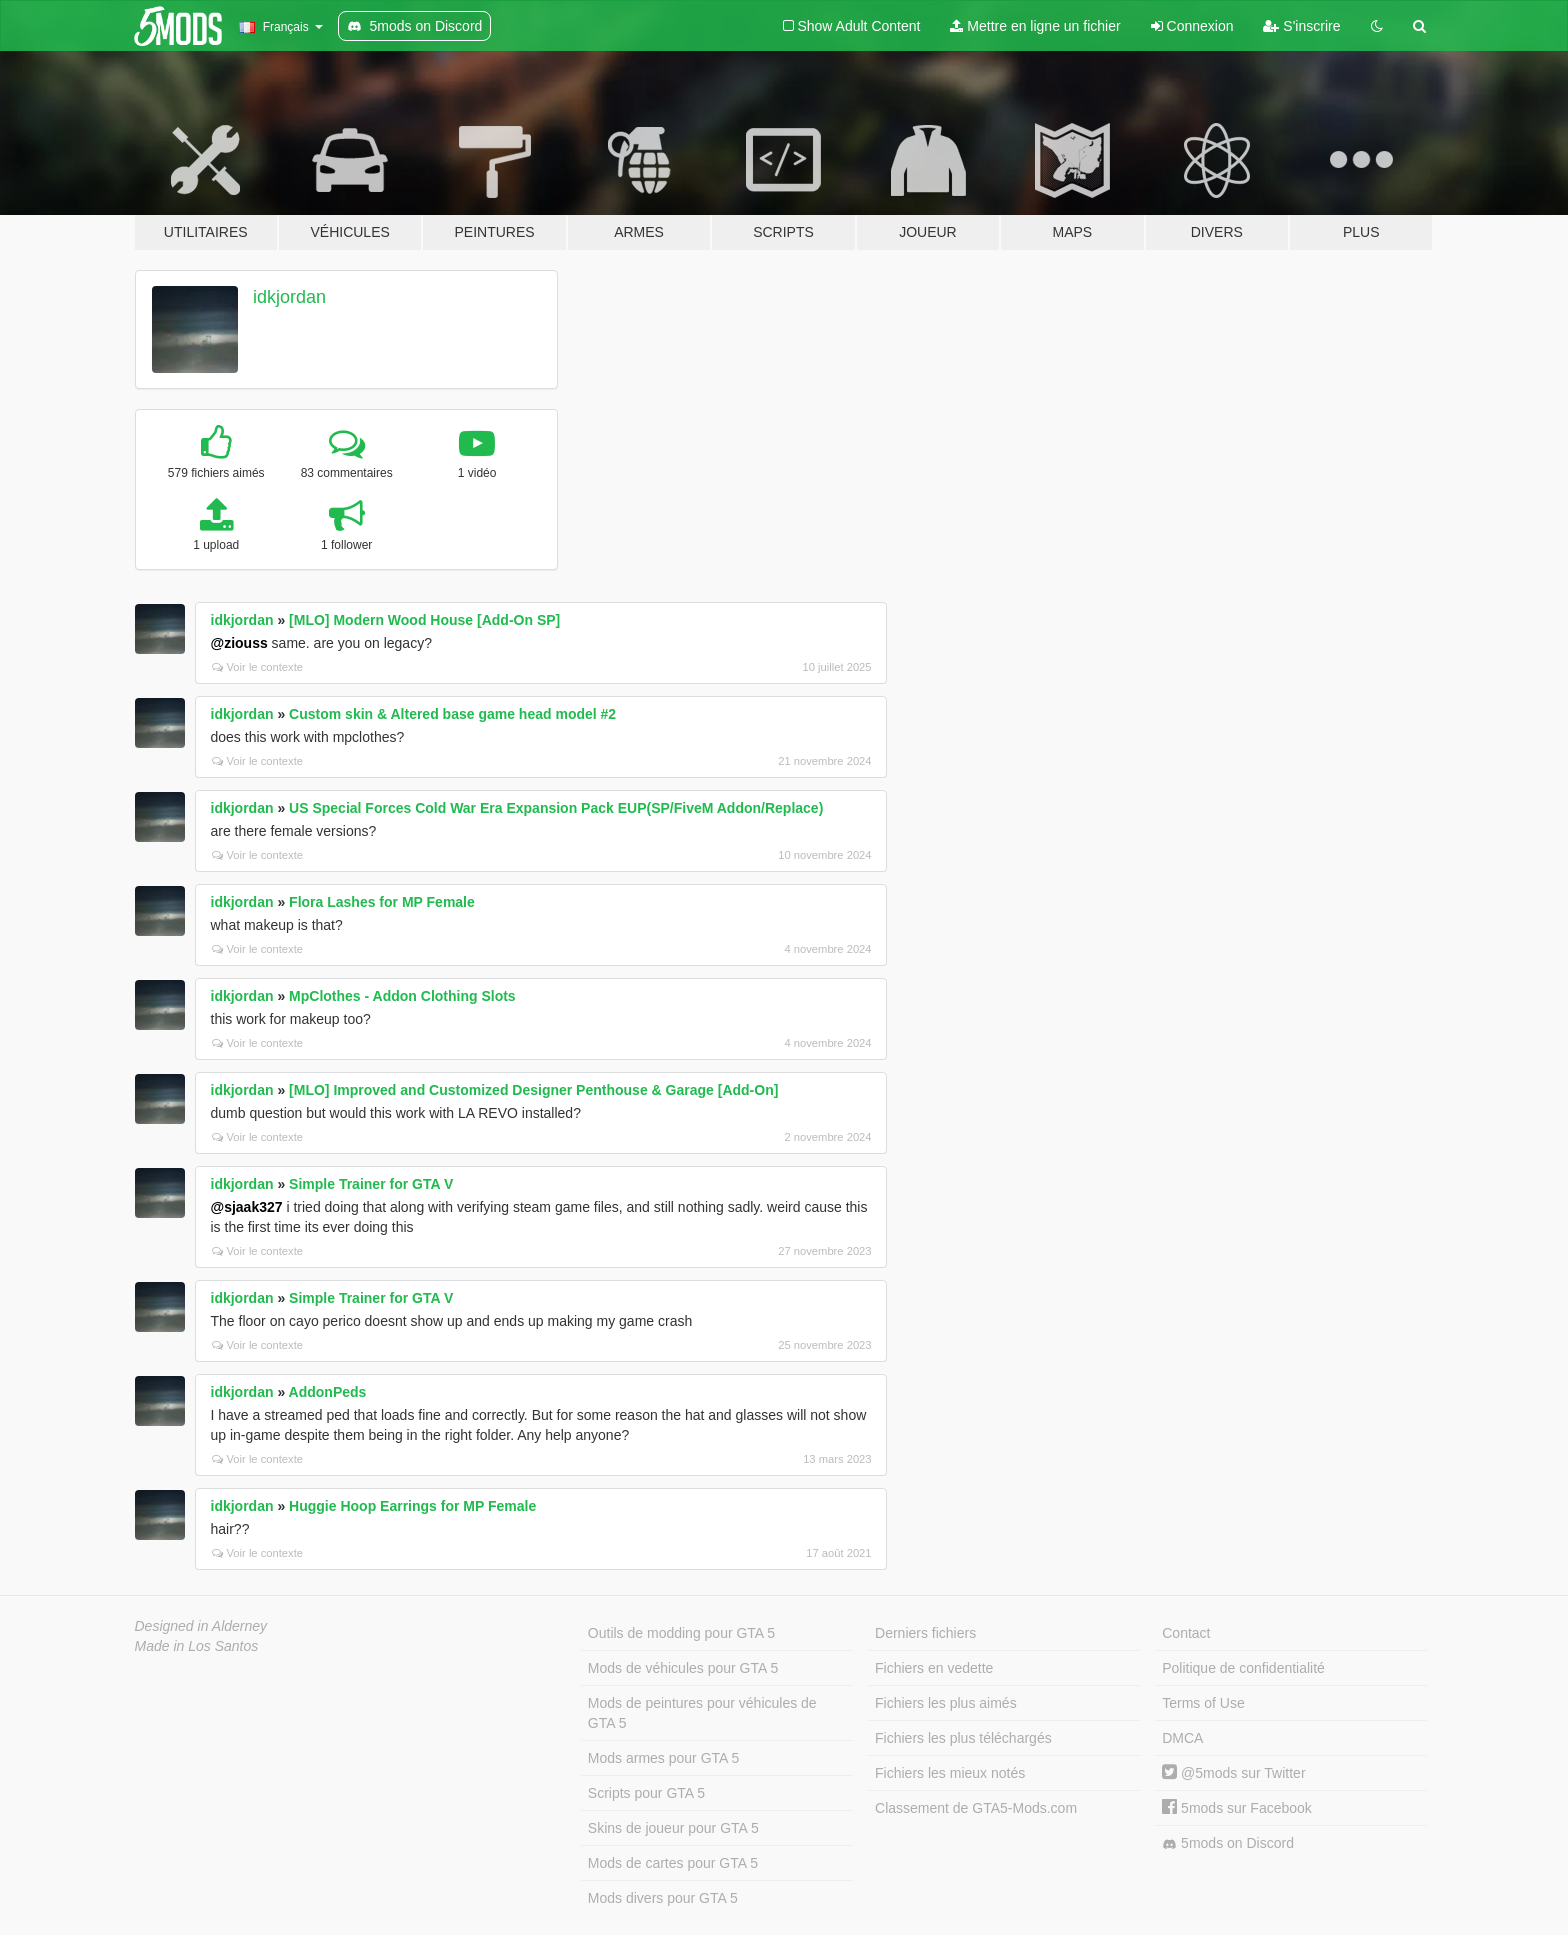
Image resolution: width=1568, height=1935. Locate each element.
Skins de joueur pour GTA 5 (673, 1828)
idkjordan (289, 297)
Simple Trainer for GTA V (371, 1184)
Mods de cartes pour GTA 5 (673, 1863)
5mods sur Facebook (1237, 1808)
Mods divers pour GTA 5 (663, 1898)
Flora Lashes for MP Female (382, 902)
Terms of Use (1203, 1703)
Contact (1186, 1633)
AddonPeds (328, 1392)
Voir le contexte (258, 667)
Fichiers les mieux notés (950, 1773)
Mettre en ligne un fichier (1035, 26)
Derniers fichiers (925, 1633)
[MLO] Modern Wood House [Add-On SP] (424, 620)
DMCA (1182, 1738)
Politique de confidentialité (1243, 1668)
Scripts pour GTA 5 (646, 1793)
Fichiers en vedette (934, 1668)
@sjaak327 (247, 1207)
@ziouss (239, 643)
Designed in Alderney (201, 1626)
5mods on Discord (1228, 1843)
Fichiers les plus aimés (946, 1703)
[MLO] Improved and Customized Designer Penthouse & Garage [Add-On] (533, 1090)
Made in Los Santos (197, 1646)
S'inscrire (1301, 26)
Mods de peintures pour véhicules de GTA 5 (702, 1713)
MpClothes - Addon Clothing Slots (402, 996)
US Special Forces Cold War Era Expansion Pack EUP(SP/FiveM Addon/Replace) (556, 808)
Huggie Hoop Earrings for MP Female (412, 1506)
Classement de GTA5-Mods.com (976, 1808)
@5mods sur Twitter (1233, 1773)
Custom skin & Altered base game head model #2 (452, 714)
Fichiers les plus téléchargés (963, 1738)
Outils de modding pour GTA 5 (681, 1633)
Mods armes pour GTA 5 (663, 1758)
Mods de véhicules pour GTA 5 (683, 1668)
